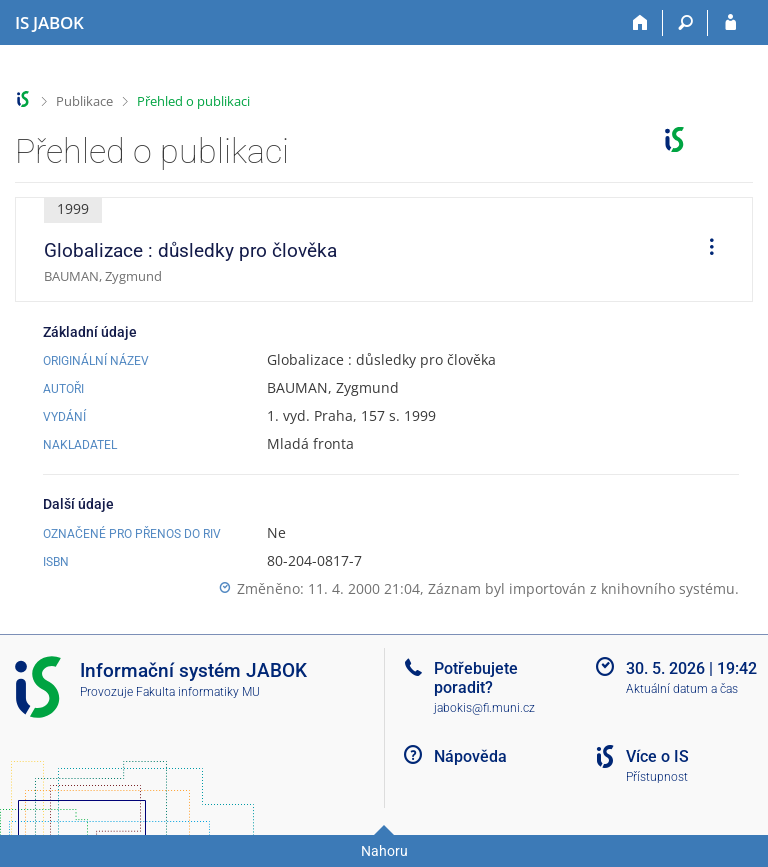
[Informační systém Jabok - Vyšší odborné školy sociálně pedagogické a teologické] (49, 23)
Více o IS (657, 756)
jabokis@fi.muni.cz (484, 708)
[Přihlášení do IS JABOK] (730, 23)
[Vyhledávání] (685, 23)
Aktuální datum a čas (682, 689)
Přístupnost (657, 777)
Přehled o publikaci (193, 101)
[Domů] (640, 23)
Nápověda (470, 756)
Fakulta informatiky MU (198, 692)
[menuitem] (705, 250)
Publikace (84, 101)
